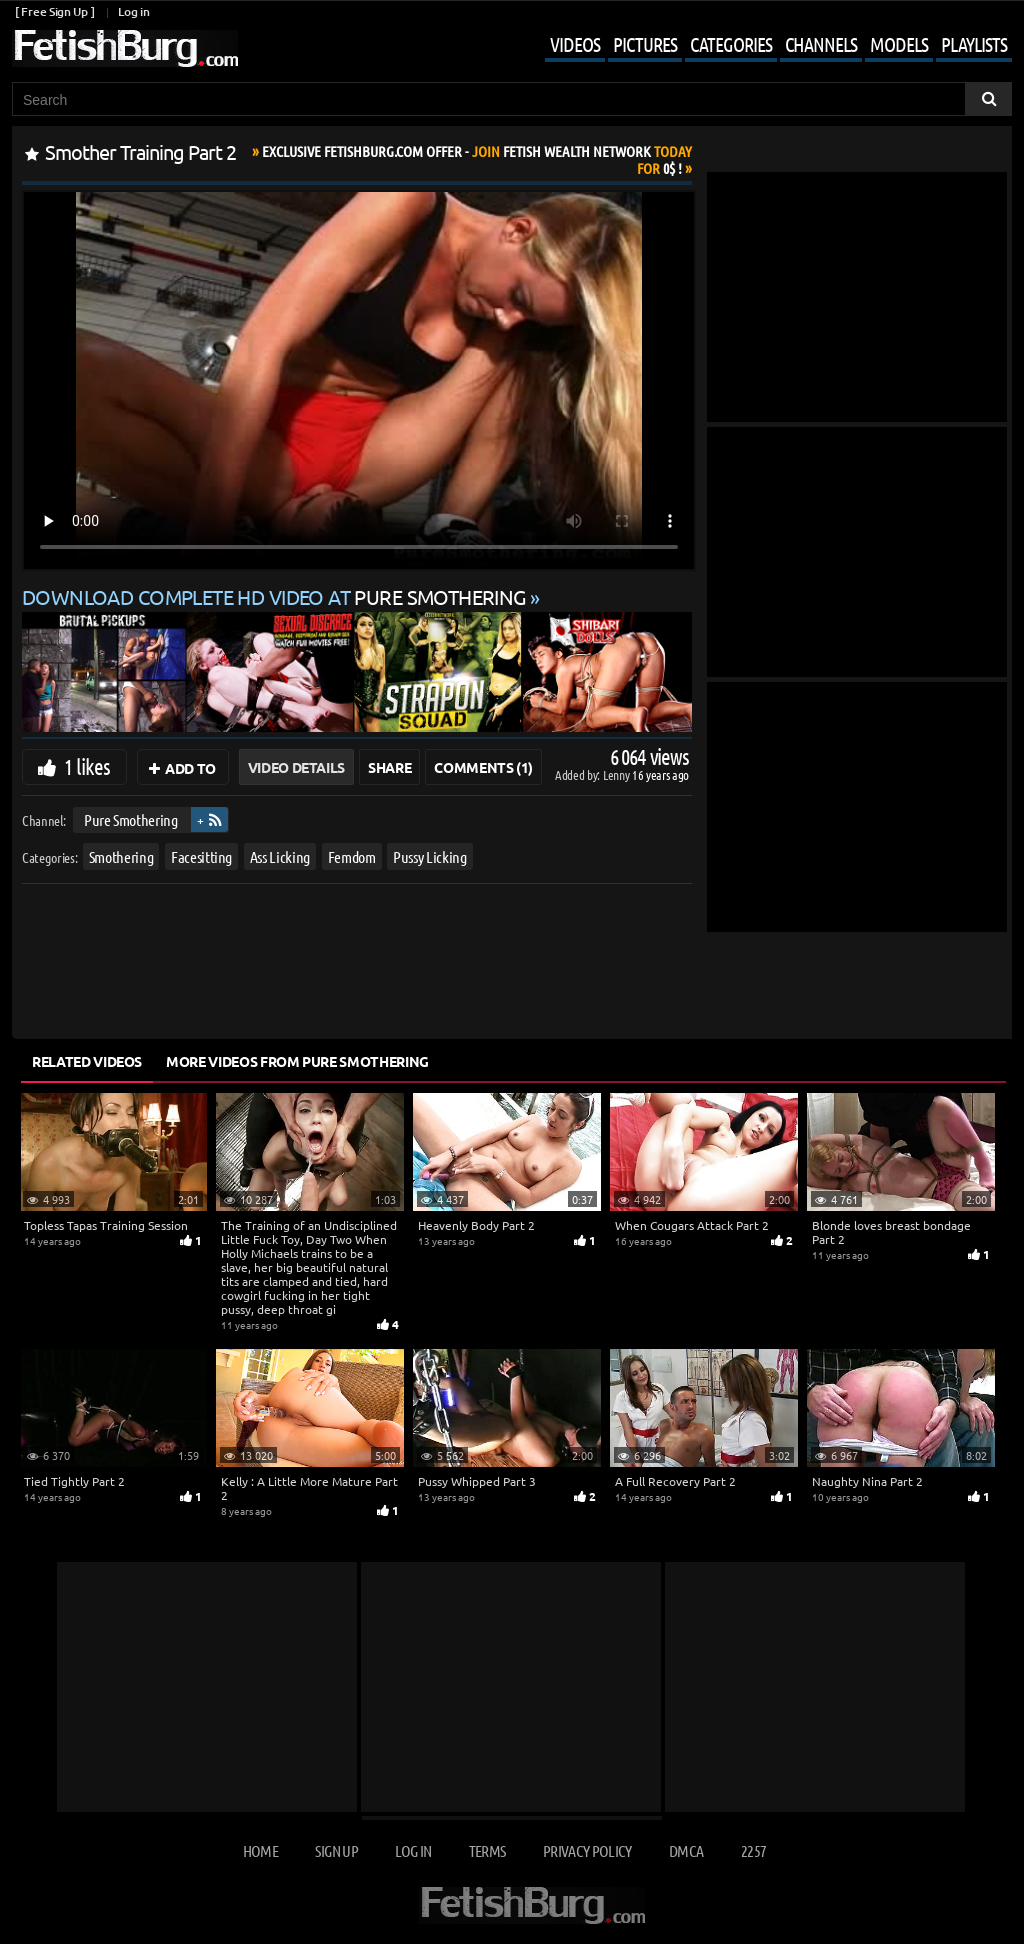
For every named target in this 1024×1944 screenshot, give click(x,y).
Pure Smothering (131, 819)
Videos (575, 44)
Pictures (645, 44)
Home (260, 1850)
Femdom (352, 855)
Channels (821, 44)
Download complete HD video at (276, 596)
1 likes (87, 766)
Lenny (617, 774)
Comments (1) (483, 767)
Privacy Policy (587, 1850)
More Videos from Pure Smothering (297, 1061)
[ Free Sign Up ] (54, 11)
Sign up (336, 1850)
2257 (753, 1850)
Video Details (296, 767)
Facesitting (201, 855)
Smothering (121, 855)
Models (899, 44)
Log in (133, 11)
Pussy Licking (429, 855)
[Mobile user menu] (763, 46)
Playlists (974, 44)
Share (389, 767)
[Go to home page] (125, 48)
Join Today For (477, 159)
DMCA (686, 1850)
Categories (731, 44)
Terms (487, 1850)
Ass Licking (280, 855)
